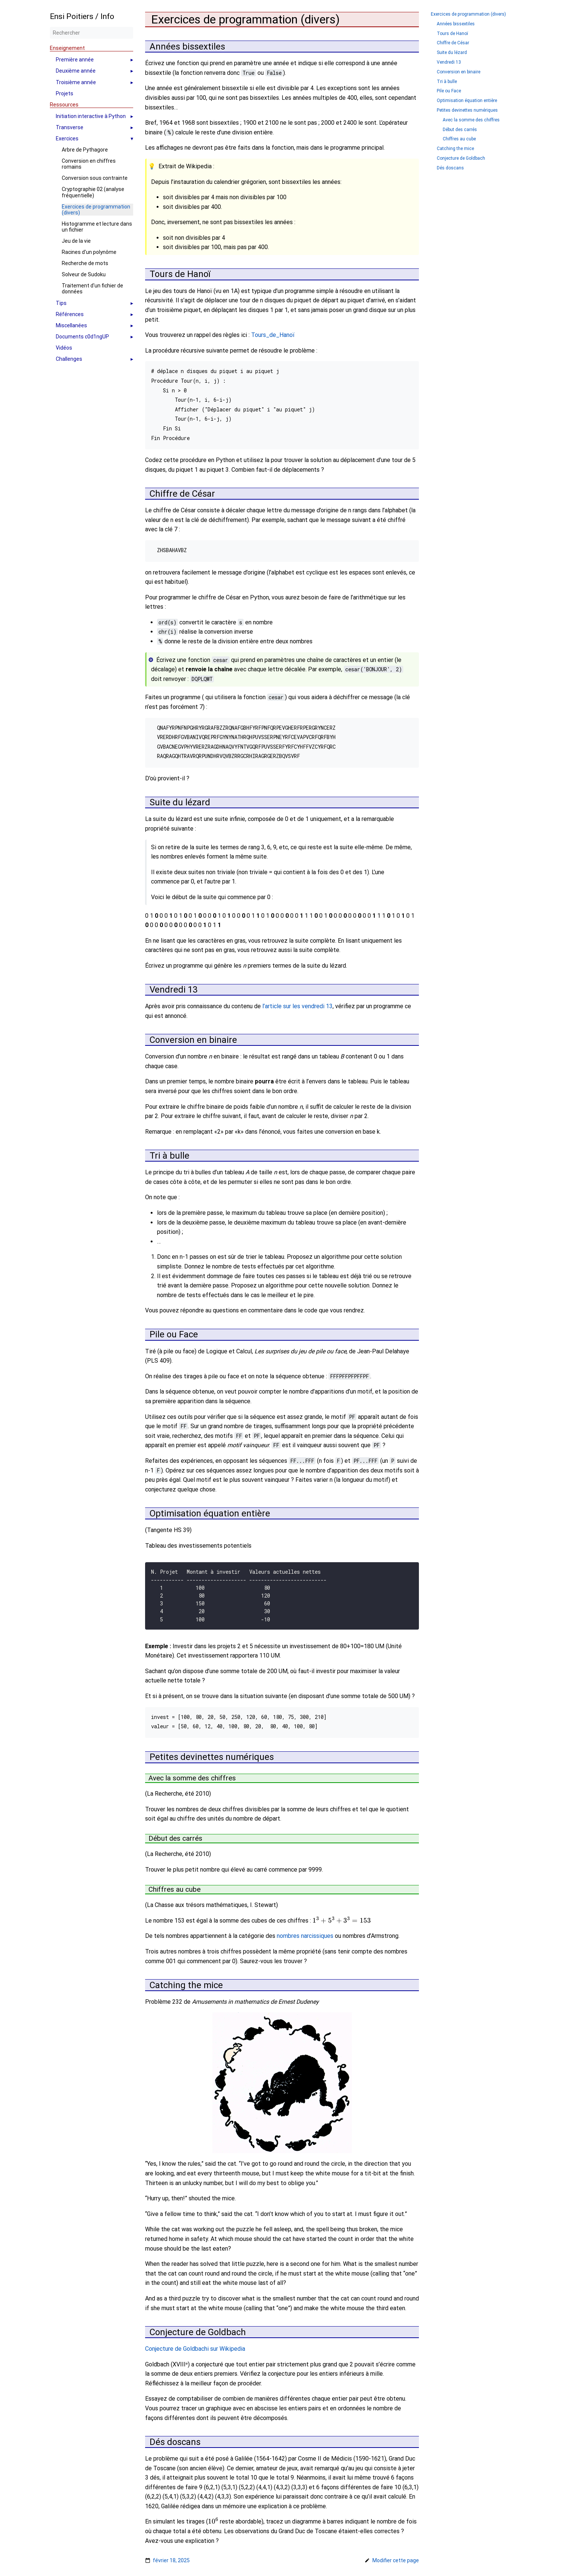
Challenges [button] (69, 359)
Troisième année (76, 82)
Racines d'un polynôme (89, 252)
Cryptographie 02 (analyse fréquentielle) (93, 192)
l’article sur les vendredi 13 (297, 1006)
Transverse (69, 127)
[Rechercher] (91, 33)
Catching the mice (455, 148)
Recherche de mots (85, 263)
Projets (64, 93)
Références (70, 314)
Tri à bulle (447, 81)
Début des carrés (460, 129)
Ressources (64, 105)
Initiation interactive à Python (91, 116)
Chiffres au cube (459, 139)
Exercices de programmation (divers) (96, 210)
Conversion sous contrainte (95, 178)
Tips (61, 303)
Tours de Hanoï (452, 33)
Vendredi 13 (449, 62)
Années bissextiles (456, 24)
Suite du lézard (452, 52)
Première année (75, 60)
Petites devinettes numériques (467, 110)
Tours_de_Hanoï (273, 334)
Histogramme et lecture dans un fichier (97, 227)
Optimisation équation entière (467, 100)
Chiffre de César (453, 43)
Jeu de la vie (76, 241)
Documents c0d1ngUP (82, 337)
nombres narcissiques (305, 1930)
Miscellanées (71, 325)
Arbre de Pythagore (85, 150)
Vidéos (64, 348)
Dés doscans (450, 168)
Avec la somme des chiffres (471, 120)
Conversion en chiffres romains (89, 164)
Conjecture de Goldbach (461, 158)
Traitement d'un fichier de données (92, 288)
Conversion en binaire (458, 72)
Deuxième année (76, 71)
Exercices (67, 138)
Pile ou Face (449, 91)
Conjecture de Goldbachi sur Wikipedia (195, 2343)
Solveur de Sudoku (84, 274)
